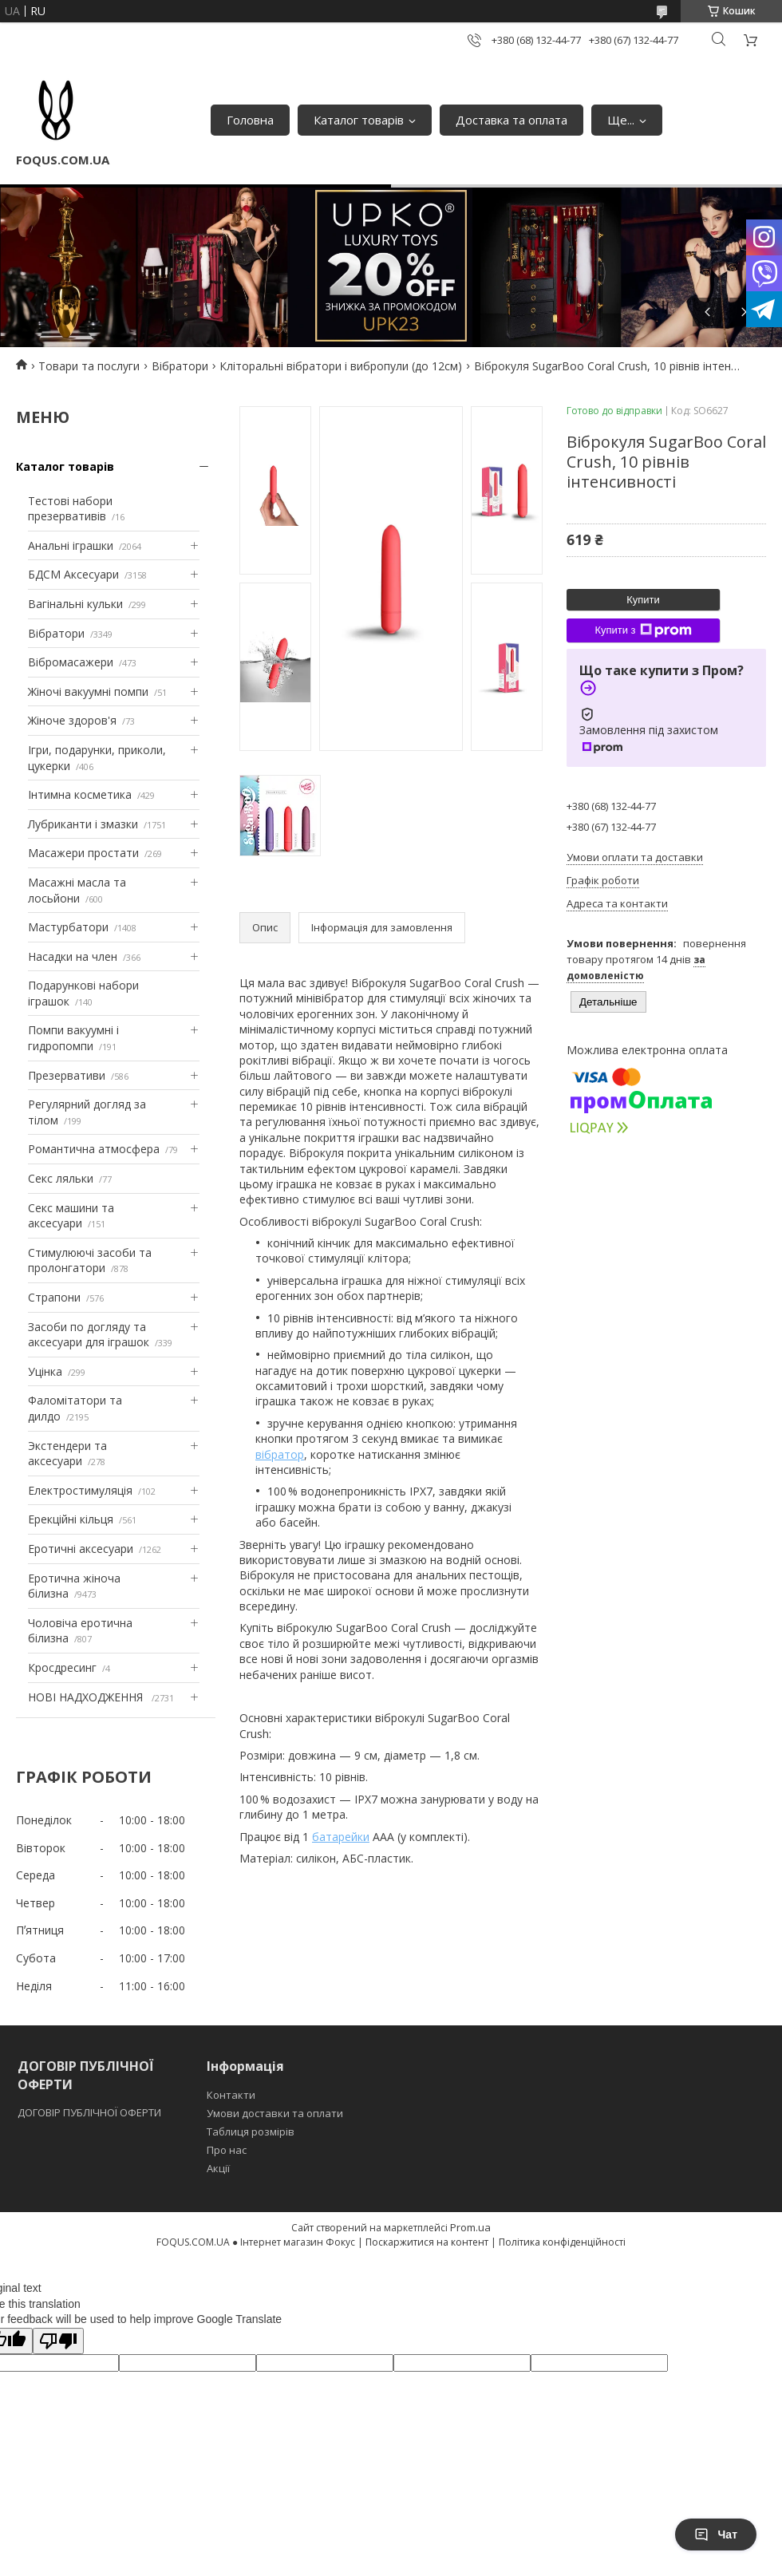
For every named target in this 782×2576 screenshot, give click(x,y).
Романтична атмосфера (94, 1148)
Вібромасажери (70, 662)
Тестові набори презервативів (70, 508)
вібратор (279, 1454)
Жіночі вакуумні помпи (88, 691)
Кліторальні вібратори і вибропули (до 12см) (340, 365)
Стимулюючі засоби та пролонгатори (90, 1260)
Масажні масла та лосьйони (77, 890)
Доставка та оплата (511, 120)
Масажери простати (83, 852)
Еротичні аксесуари (80, 1548)
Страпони (54, 1297)
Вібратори (180, 365)
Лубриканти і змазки (83, 824)
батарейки (340, 1836)
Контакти (231, 2095)
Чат (715, 2534)
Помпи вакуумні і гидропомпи (73, 1037)
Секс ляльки (60, 1178)
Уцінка (45, 1371)
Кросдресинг (62, 1667)
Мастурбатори (68, 926)
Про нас (227, 2150)
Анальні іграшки (70, 545)
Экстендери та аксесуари (67, 1453)
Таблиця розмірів (250, 2131)
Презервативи (66, 1075)
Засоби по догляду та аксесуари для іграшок (88, 1334)
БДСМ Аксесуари (73, 574)
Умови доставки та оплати (275, 2113)
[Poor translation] (58, 2341)
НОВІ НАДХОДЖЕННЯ (87, 1697)
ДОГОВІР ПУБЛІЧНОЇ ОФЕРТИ (91, 2112)
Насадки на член (72, 956)
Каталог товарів (359, 120)
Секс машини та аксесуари (71, 1215)
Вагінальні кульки (75, 603)
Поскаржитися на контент (426, 2242)
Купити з (642, 630)
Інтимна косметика (80, 794)
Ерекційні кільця (70, 1519)
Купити (643, 600)
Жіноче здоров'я (72, 720)
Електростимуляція (80, 1490)
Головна (250, 120)
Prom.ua (470, 2227)
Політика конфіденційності (562, 2242)
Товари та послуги (89, 365)
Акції (218, 2168)
